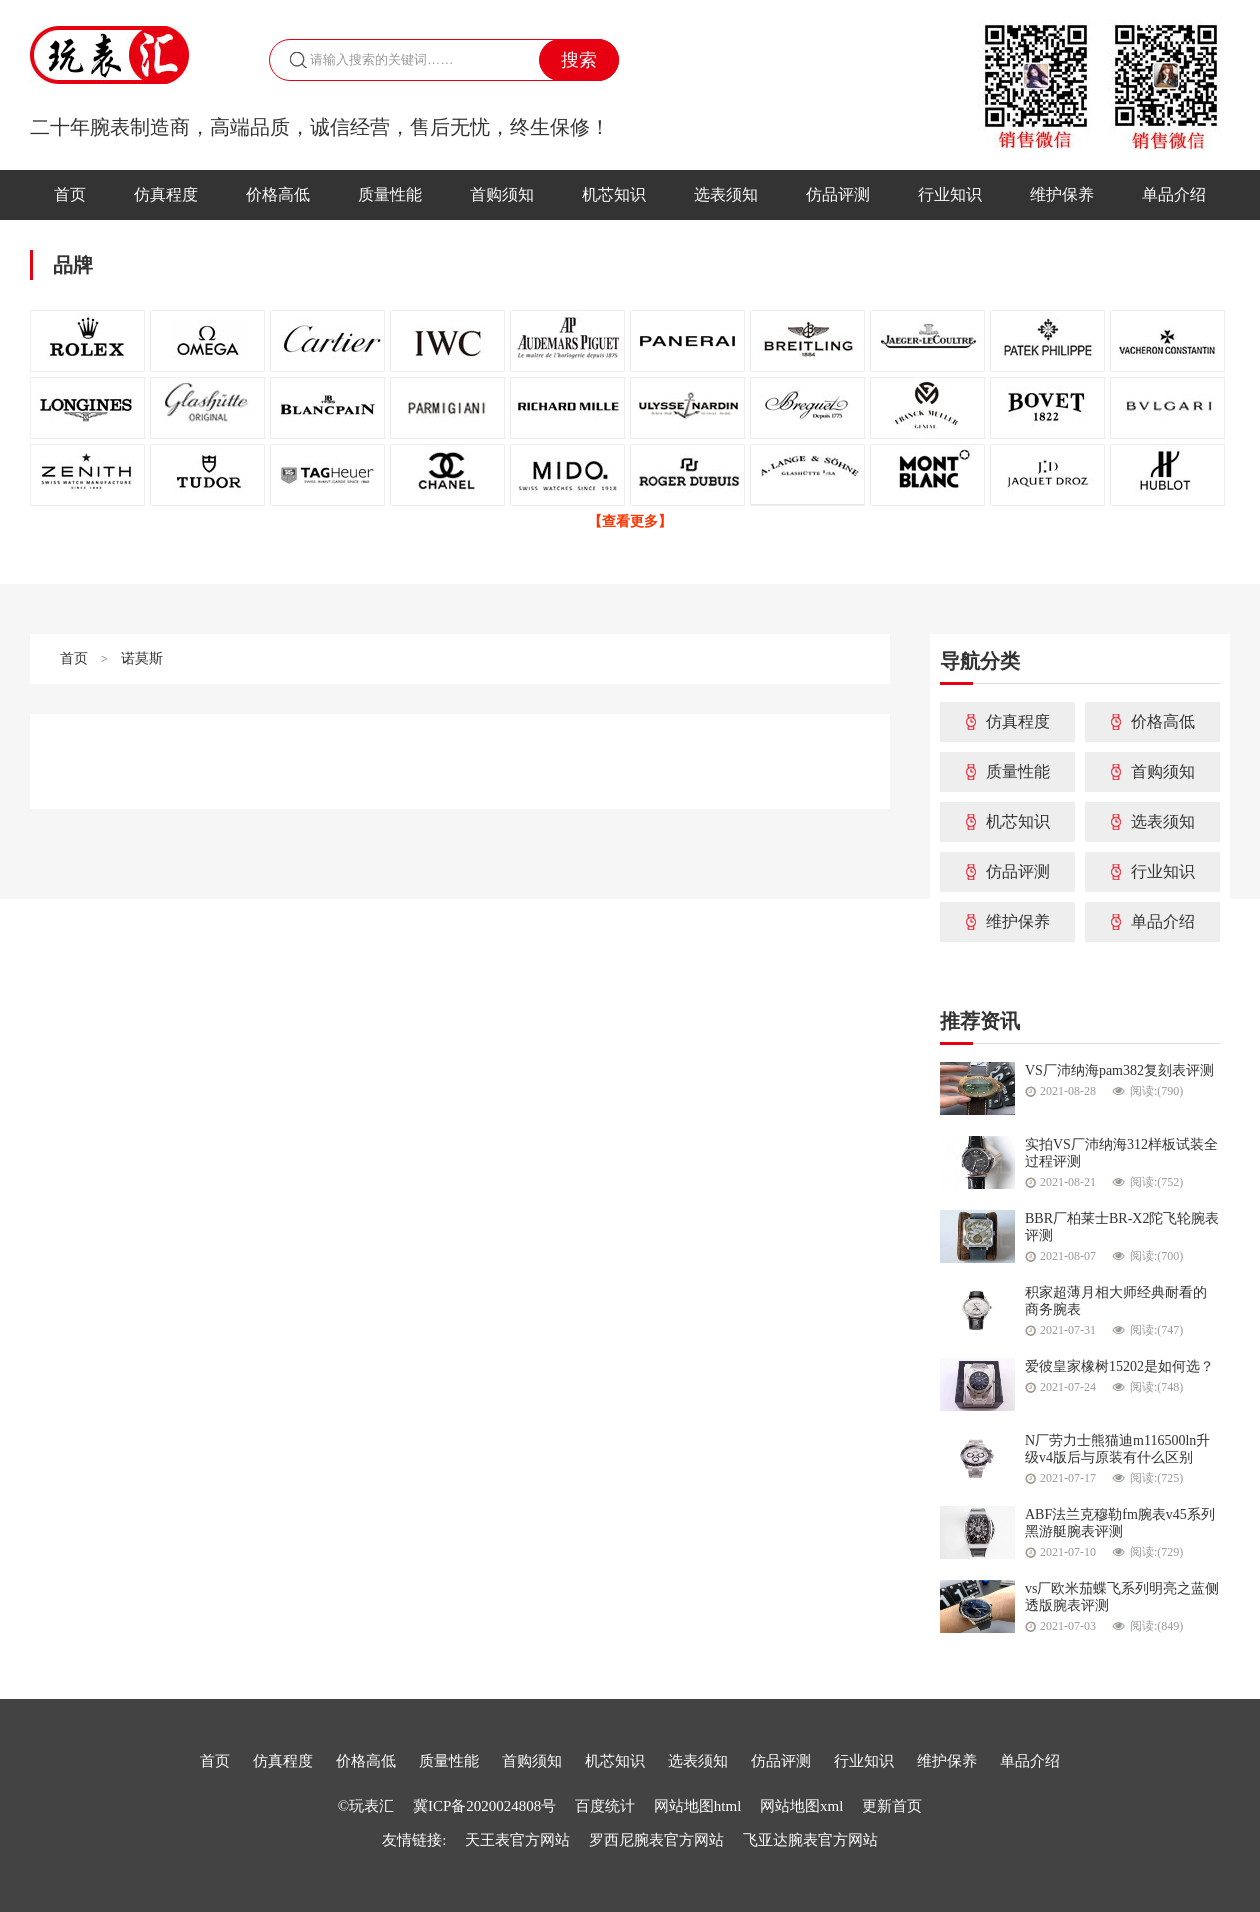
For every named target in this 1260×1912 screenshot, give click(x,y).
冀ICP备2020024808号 (484, 1806)
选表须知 (726, 194)
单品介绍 (1174, 194)
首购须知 (502, 194)
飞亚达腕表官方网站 (810, 1840)
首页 (70, 194)
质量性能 (390, 194)
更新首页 (892, 1806)
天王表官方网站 (517, 1840)
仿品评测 (838, 194)
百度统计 (607, 1806)
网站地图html (698, 1806)
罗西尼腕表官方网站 (656, 1840)
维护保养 (1062, 194)
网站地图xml (801, 1806)
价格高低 (278, 194)
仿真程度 (166, 194)
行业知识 (950, 194)
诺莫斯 (142, 658)
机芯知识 (614, 194)
